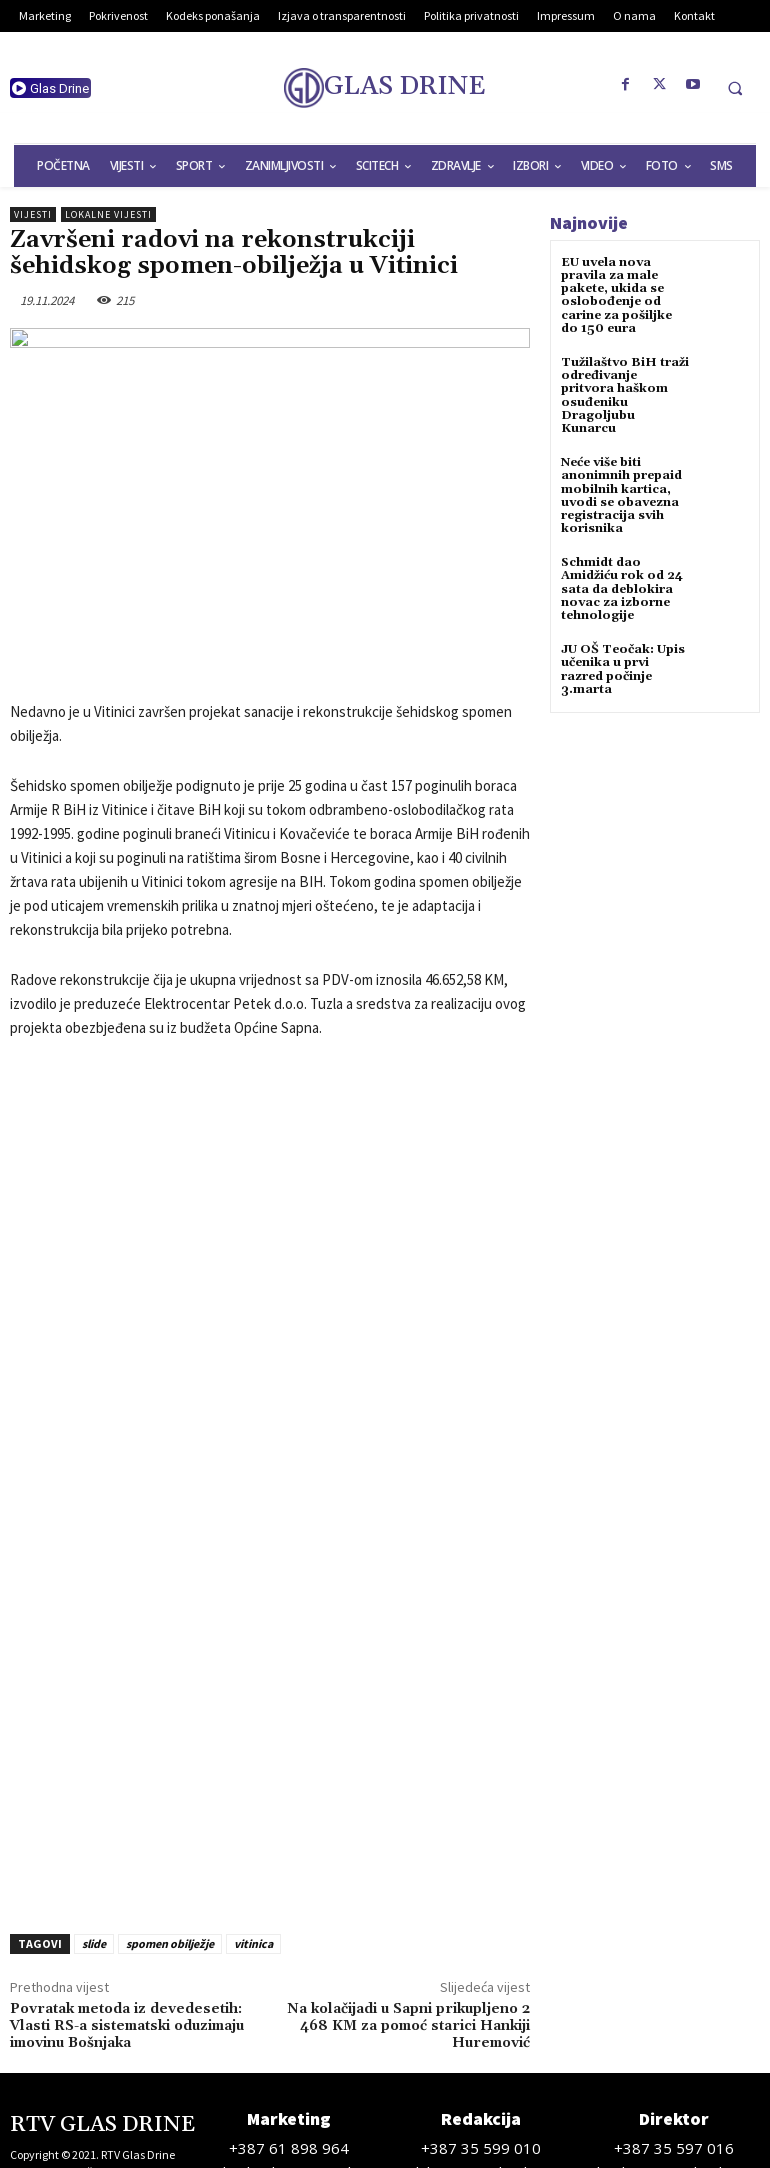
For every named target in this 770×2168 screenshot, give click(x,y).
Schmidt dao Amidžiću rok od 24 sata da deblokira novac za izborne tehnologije (622, 589)
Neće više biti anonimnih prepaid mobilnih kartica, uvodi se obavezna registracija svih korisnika (621, 495)
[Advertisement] (270, 1699)
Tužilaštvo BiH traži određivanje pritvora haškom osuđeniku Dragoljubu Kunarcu (625, 395)
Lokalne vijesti (108, 214)
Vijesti (33, 214)
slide (94, 1887)
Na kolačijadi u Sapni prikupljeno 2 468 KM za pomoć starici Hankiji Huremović (408, 1970)
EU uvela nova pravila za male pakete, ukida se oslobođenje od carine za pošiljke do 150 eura (616, 295)
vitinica (253, 1887)
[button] (735, 88)
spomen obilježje (170, 1887)
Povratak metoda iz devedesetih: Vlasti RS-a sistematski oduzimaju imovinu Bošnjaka (127, 1970)
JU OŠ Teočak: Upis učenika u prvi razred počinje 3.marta (623, 669)
